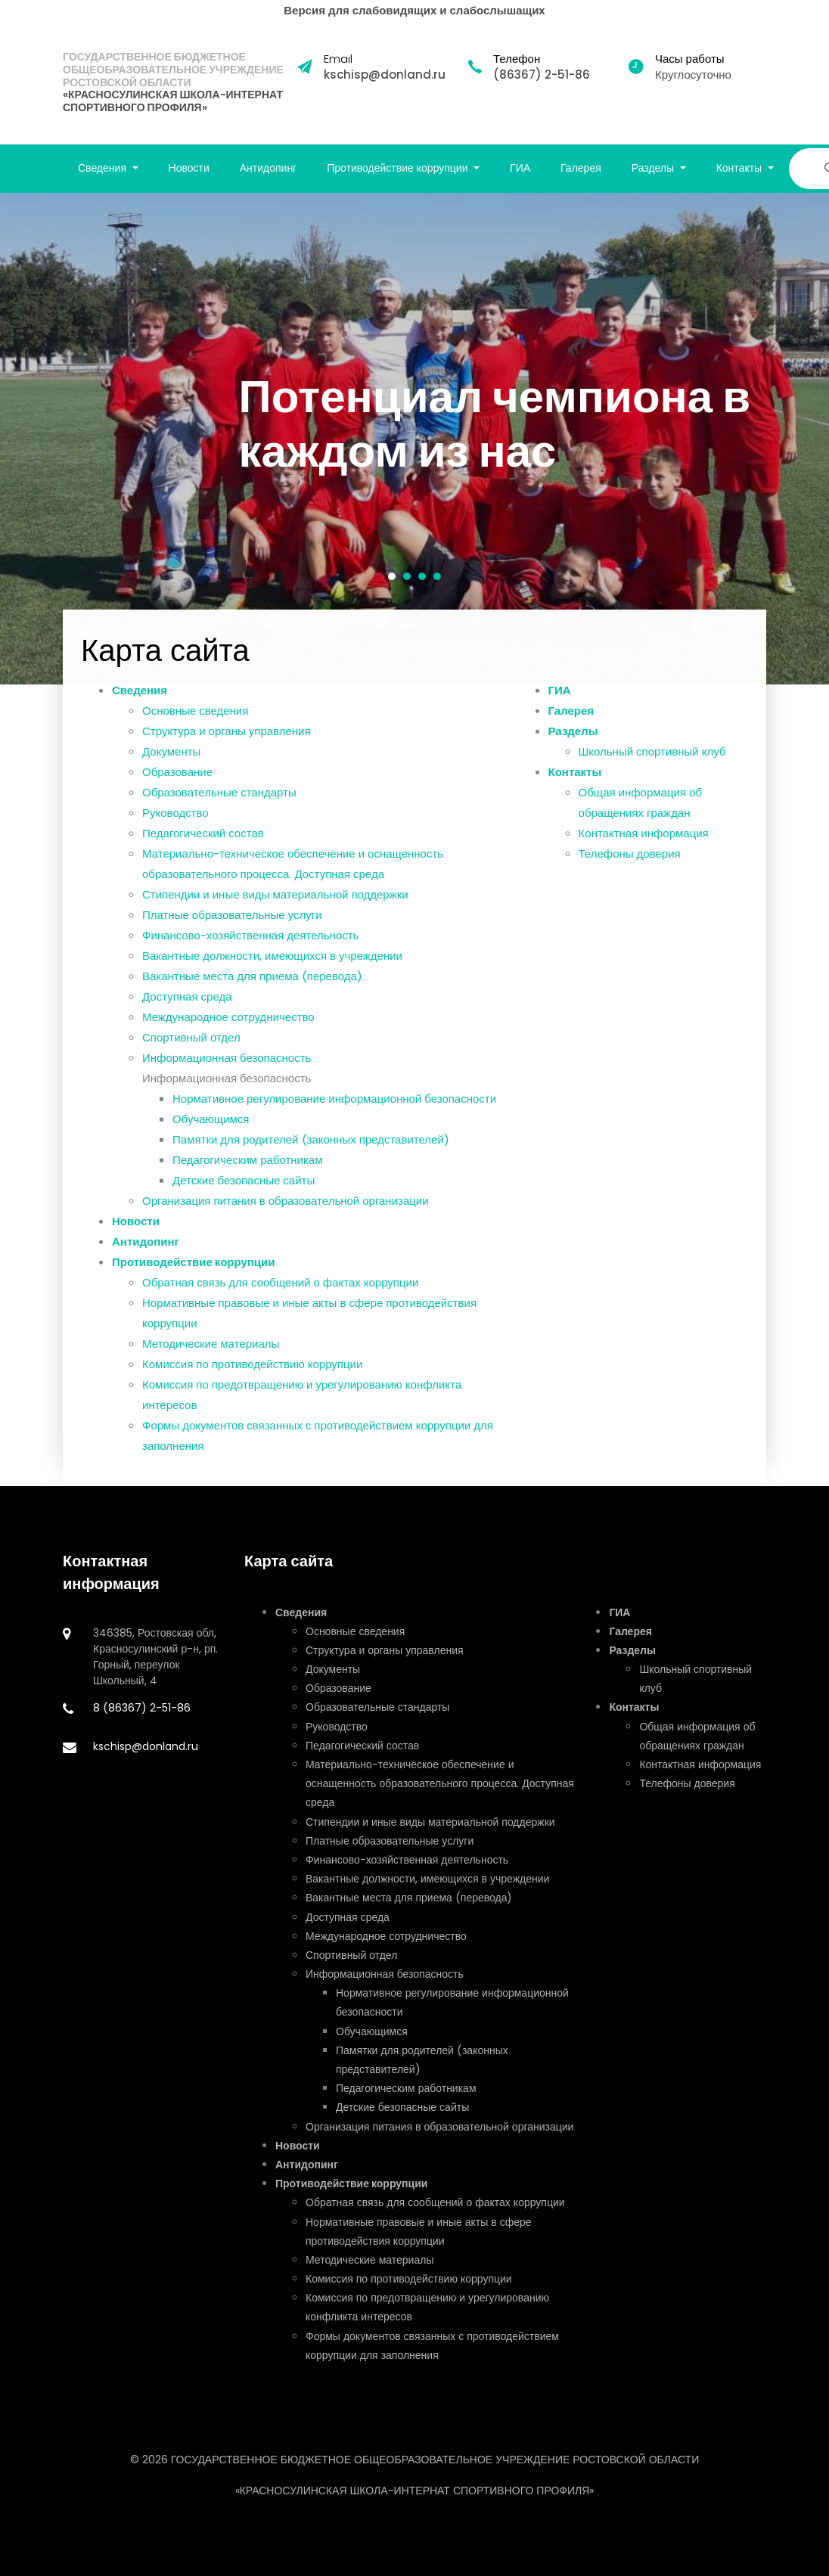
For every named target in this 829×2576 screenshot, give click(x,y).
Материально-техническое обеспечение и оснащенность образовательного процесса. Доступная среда (440, 1783)
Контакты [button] (740, 167)
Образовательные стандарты (219, 804)
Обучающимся (211, 1131)
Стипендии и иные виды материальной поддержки (275, 906)
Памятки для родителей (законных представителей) (310, 1151)
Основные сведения (195, 723)
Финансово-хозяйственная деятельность (250, 947)
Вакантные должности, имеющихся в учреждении (272, 968)
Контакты (575, 784)
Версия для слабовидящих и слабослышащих (414, 10)
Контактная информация (644, 845)
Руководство (175, 825)
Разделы (573, 743)
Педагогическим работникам (247, 1172)
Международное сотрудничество (228, 1029)
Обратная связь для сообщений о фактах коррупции (280, 1294)
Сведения (139, 702)
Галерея (580, 167)
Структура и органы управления (226, 743)
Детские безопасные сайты (243, 1192)
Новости (189, 167)
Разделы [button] (654, 167)
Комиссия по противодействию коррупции (252, 1376)
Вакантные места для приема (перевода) (252, 988)
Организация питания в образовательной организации (285, 1213)
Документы (171, 763)
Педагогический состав (203, 845)
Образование (177, 784)
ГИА (520, 167)
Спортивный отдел (191, 1049)
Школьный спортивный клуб (652, 763)
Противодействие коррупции (193, 1274)
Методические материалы (210, 1356)
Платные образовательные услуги (232, 927)
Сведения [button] (103, 167)
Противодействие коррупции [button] (398, 167)
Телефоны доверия (630, 866)
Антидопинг (268, 167)
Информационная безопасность (226, 1070)
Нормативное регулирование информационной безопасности (334, 1111)
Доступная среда (187, 1008)
